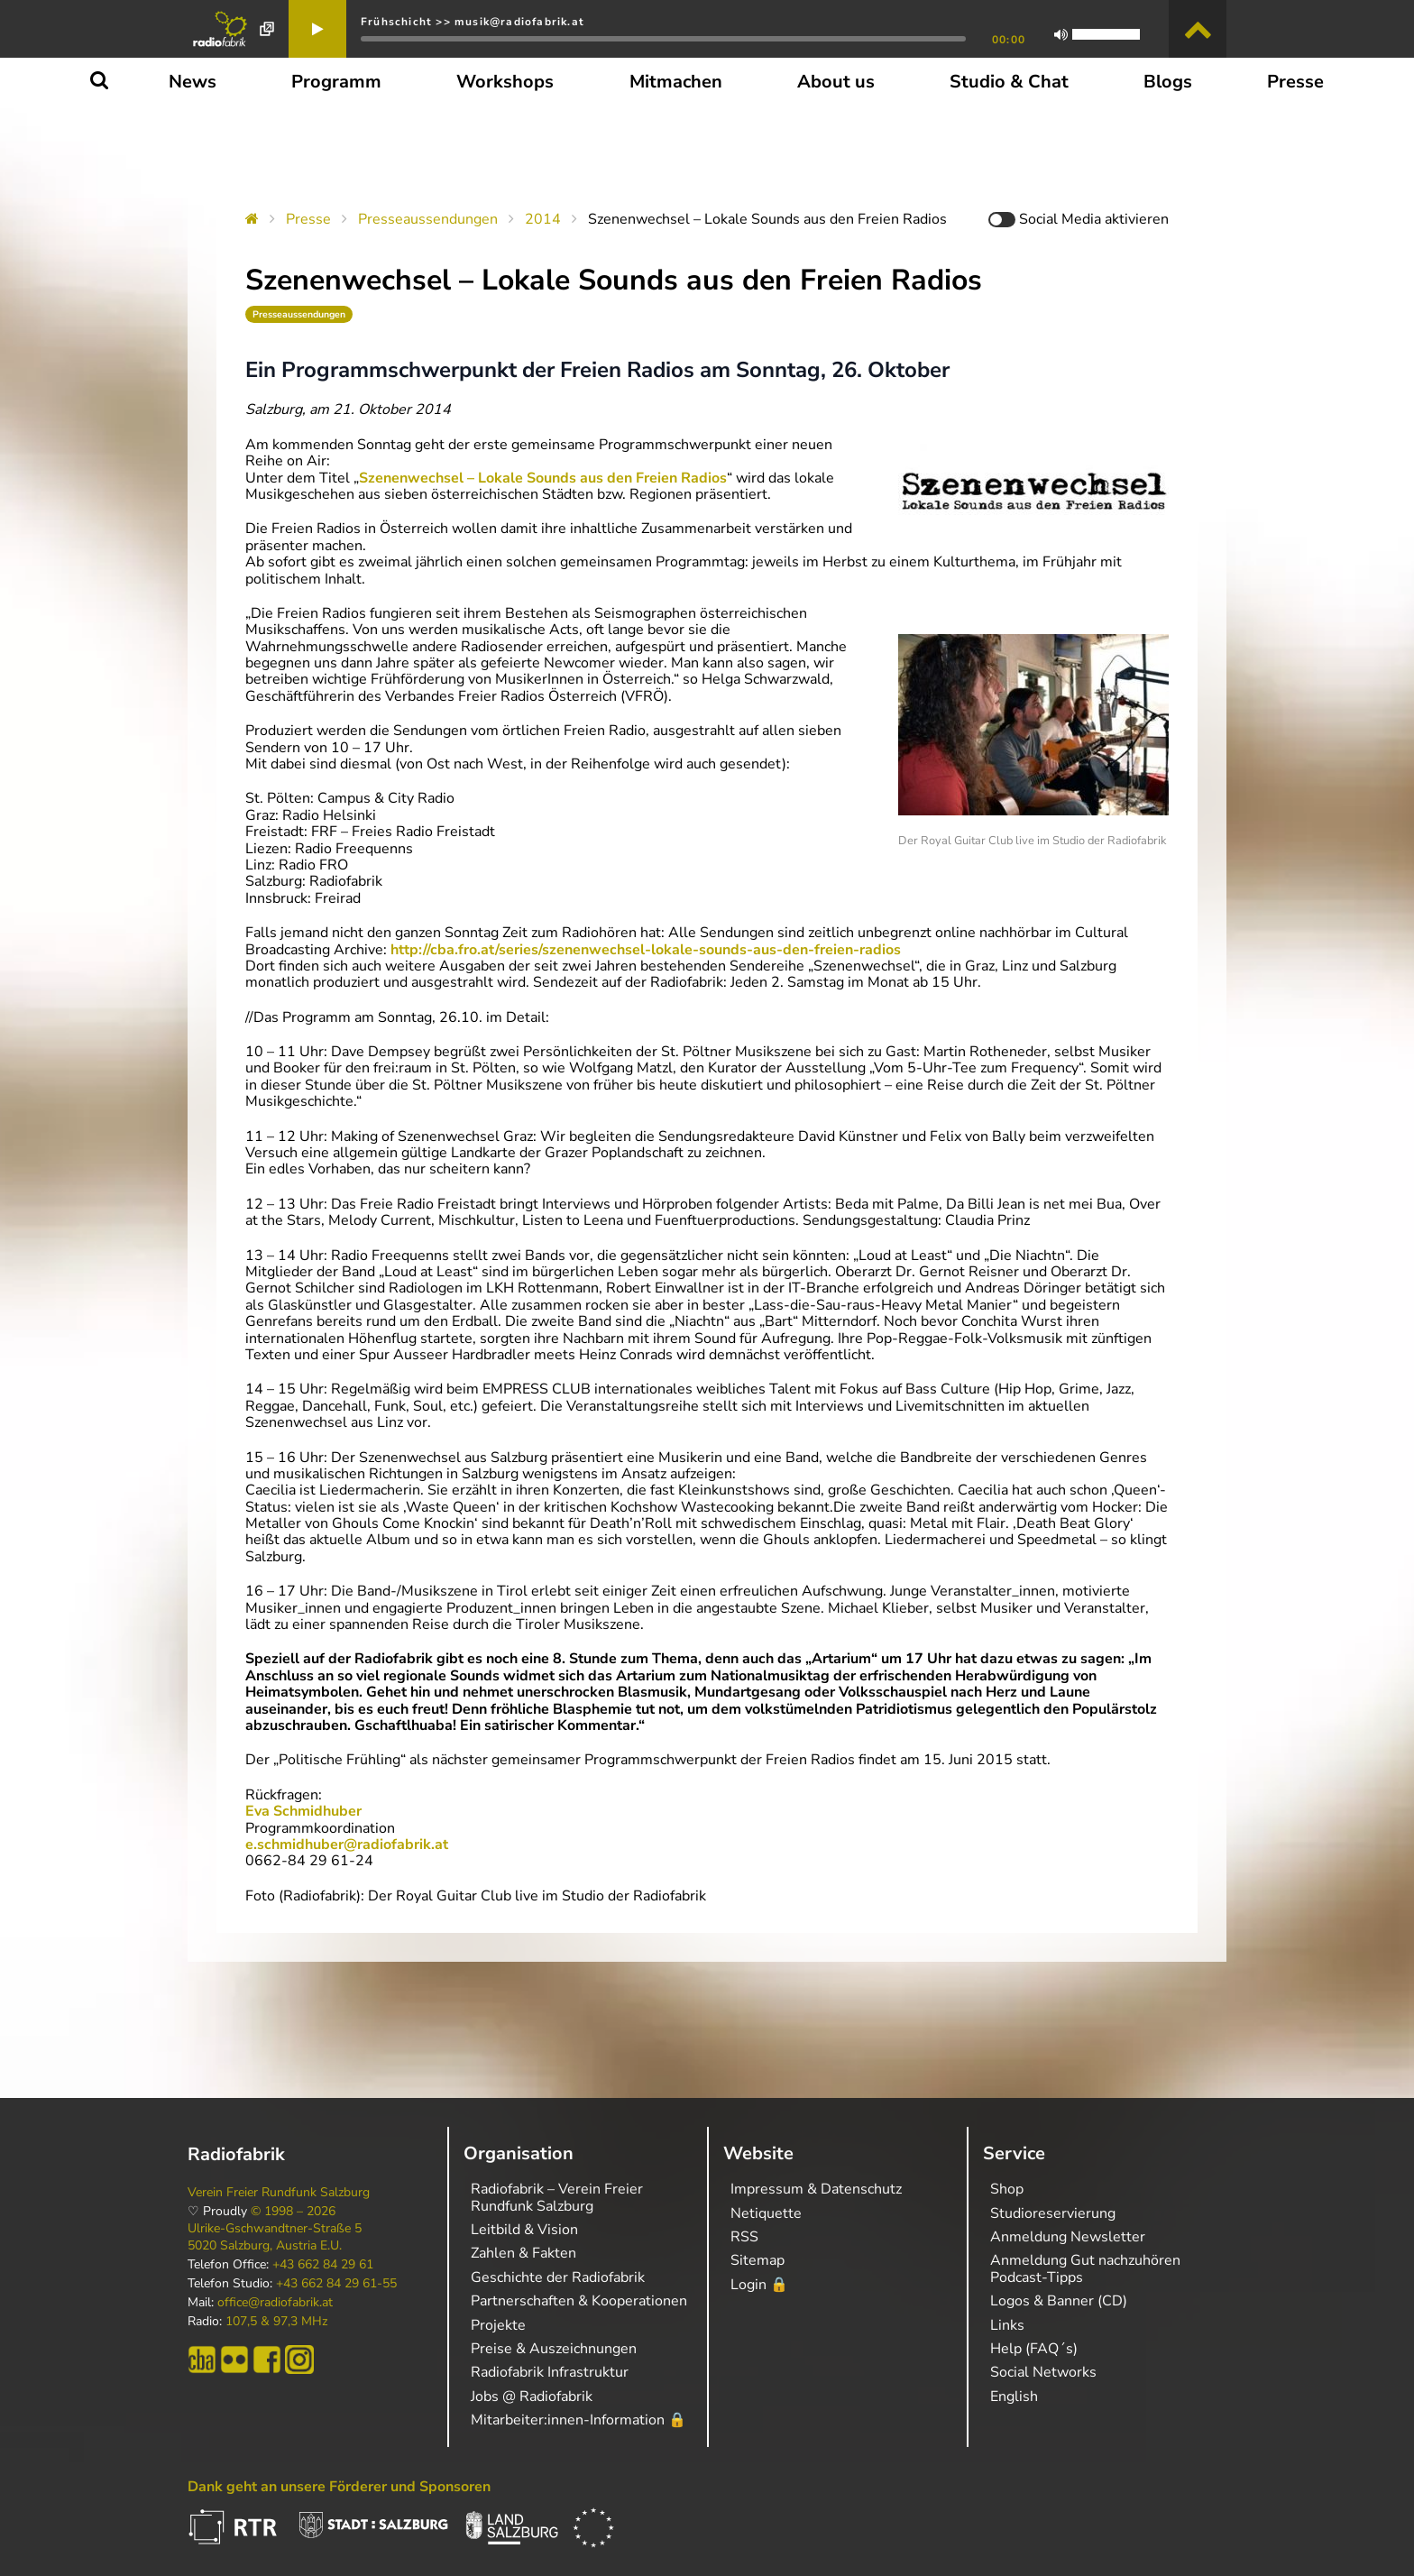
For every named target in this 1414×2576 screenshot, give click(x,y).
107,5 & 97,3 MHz (276, 2322)
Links (1007, 2325)
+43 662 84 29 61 (322, 2265)
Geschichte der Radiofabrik (558, 2277)
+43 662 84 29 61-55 (336, 2284)
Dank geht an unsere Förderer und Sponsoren (339, 2487)
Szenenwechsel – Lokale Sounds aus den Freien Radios (543, 478)
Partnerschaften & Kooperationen (579, 2301)
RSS (744, 2237)
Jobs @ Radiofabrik (531, 2396)
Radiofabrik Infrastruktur (550, 2372)
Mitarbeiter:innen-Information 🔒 (578, 2420)
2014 (543, 219)
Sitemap (757, 2260)
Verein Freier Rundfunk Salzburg (279, 2193)
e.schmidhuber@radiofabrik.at (346, 1844)
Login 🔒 (759, 2285)
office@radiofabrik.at (275, 2303)
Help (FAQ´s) (1034, 2349)
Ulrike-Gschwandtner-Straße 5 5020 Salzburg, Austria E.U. (275, 2237)
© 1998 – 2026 (293, 2211)
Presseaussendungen (428, 219)
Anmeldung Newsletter (1067, 2237)
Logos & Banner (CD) (1058, 2301)
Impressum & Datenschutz (816, 2189)
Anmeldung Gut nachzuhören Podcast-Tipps (1085, 2268)
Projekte (498, 2325)
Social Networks (1043, 2372)
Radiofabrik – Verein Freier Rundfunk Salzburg (557, 2197)
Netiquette (766, 2213)
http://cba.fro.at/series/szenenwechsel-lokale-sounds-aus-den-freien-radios (645, 950)
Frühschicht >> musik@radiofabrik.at (472, 21)
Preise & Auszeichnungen (554, 2349)
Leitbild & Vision (524, 2230)
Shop (1007, 2189)
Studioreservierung (1053, 2213)
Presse (308, 219)
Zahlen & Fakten (523, 2253)
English (1014, 2396)
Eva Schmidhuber (303, 1811)
